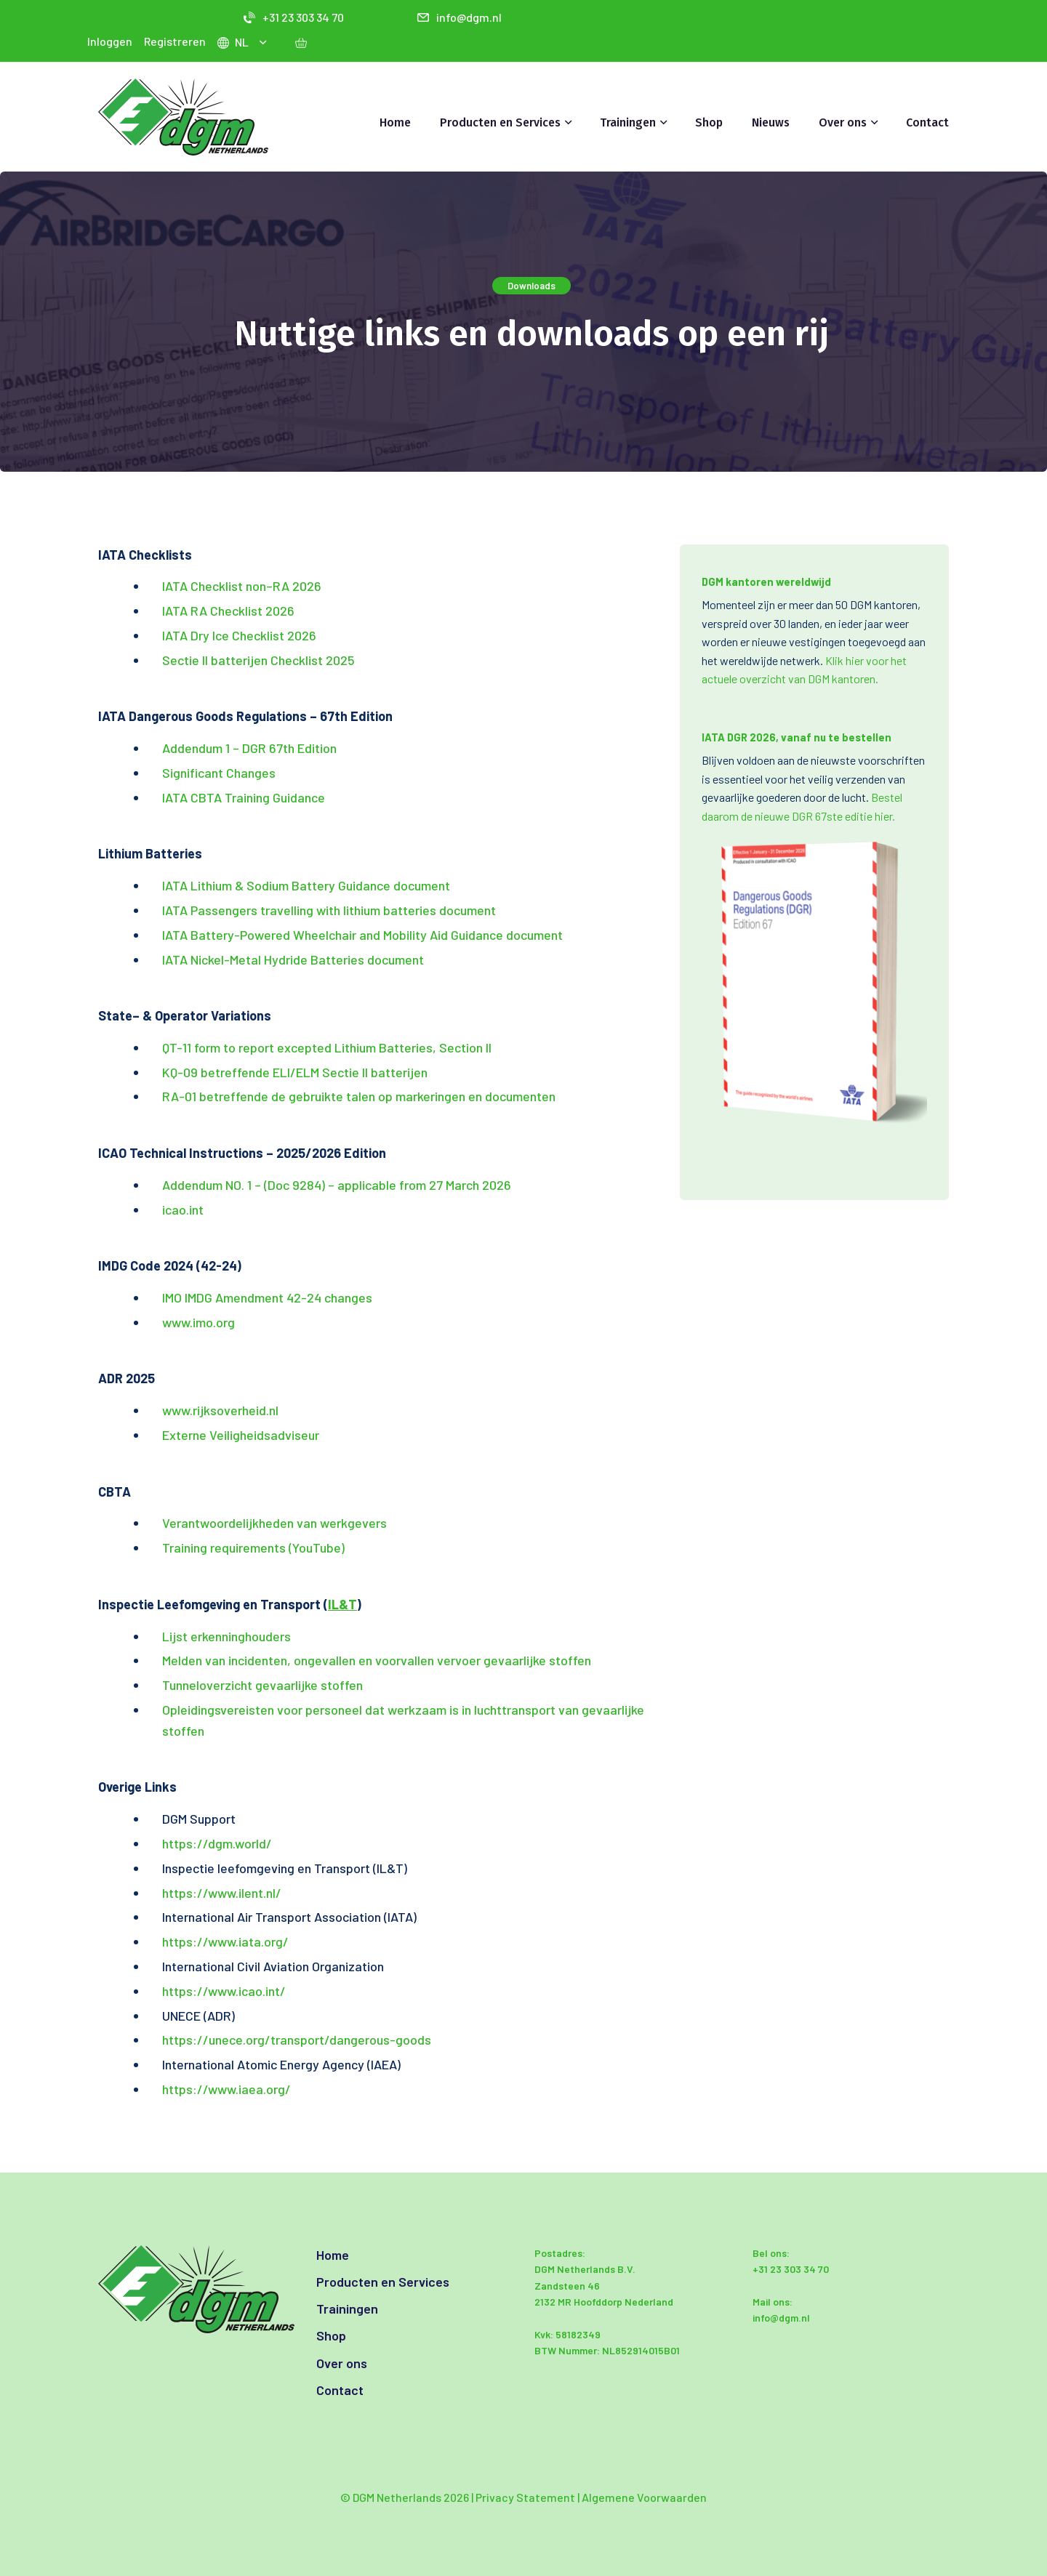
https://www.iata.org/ (225, 1941)
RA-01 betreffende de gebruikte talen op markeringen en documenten (360, 1096)
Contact (927, 122)
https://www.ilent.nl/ (221, 1893)
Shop (709, 122)
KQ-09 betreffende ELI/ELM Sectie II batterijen (295, 1072)
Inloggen (109, 41)
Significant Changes (219, 773)
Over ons (843, 122)
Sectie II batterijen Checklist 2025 (258, 660)
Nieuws (771, 122)
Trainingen (628, 122)
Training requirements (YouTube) (253, 1547)
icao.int (183, 1209)
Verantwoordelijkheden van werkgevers (274, 1523)
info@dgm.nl (459, 17)
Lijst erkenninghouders (226, 1636)
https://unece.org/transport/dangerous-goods (296, 2040)
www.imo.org (198, 1322)
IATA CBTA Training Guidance (243, 797)
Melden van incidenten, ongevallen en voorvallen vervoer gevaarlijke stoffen (376, 1660)
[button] (265, 42)
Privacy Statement (525, 2497)
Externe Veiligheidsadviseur (240, 1435)
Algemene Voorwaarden (644, 2497)
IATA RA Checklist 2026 (228, 611)
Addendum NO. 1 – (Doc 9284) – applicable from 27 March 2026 (336, 1185)
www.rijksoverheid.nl (220, 1410)
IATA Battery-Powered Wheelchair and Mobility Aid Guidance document (362, 935)
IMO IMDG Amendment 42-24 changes (267, 1297)
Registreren (175, 41)
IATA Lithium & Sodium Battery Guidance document (306, 885)
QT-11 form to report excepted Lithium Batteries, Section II (327, 1047)
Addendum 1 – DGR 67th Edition (249, 748)
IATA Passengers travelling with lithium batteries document (329, 910)
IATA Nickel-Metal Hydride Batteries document (293, 959)
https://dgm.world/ (217, 1843)
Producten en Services (500, 122)
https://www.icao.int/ (224, 1991)
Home (395, 122)
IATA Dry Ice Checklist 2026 (239, 635)
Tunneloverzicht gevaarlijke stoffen (262, 1685)
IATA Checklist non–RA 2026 (241, 586)
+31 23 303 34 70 (294, 17)
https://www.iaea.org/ (226, 2089)
